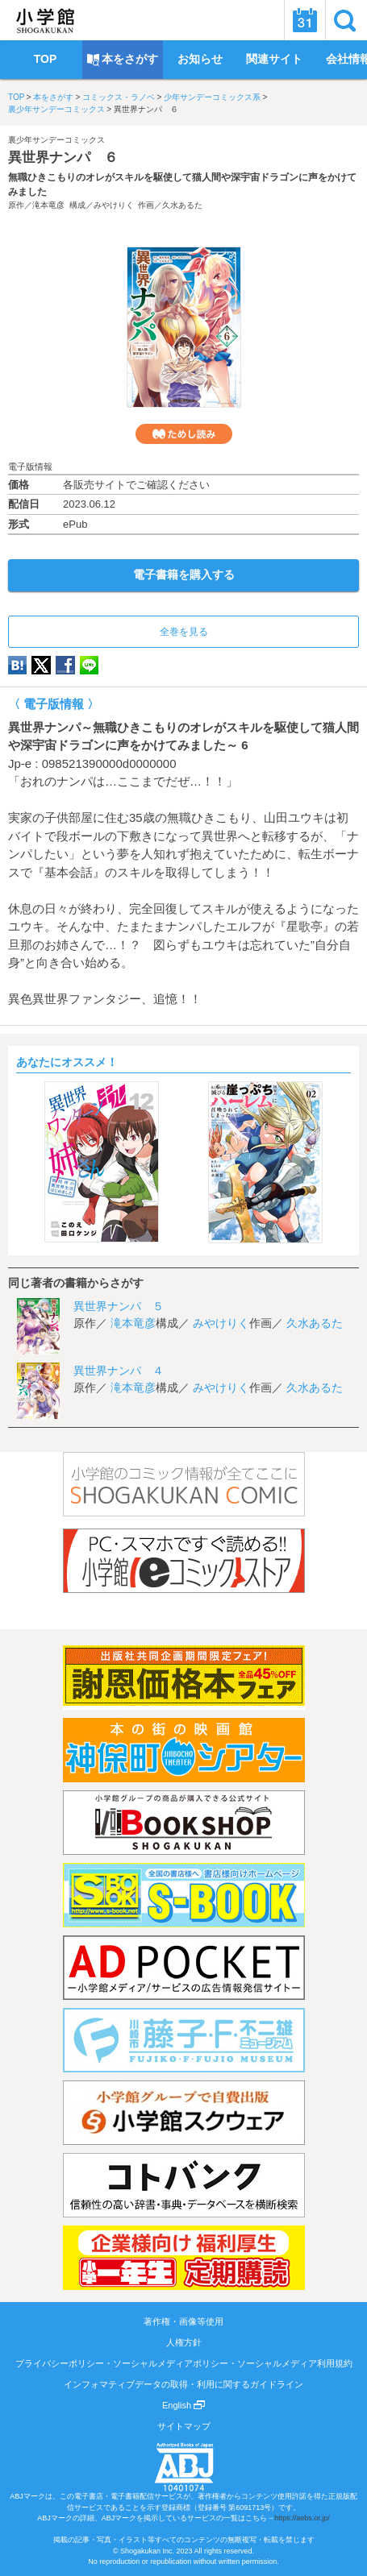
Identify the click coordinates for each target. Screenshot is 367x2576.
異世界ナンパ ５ (118, 1306)
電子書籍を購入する (184, 574)
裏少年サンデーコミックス (56, 109)
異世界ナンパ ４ (118, 1370)
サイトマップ (184, 2426)
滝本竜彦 (48, 205)
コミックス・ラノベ (118, 97)
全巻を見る (184, 631)
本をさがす (53, 97)
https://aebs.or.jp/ (302, 2518)
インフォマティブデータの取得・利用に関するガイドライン (183, 2384)
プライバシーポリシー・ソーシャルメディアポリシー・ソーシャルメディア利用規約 (183, 2363)
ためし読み (184, 434)
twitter (41, 665)
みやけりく (114, 205)
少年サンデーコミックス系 (212, 97)
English (183, 2405)
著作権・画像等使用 (183, 2321)
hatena (17, 665)
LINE (89, 665)
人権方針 (184, 2342)
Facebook (65, 665)
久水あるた (182, 205)
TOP (16, 97)
